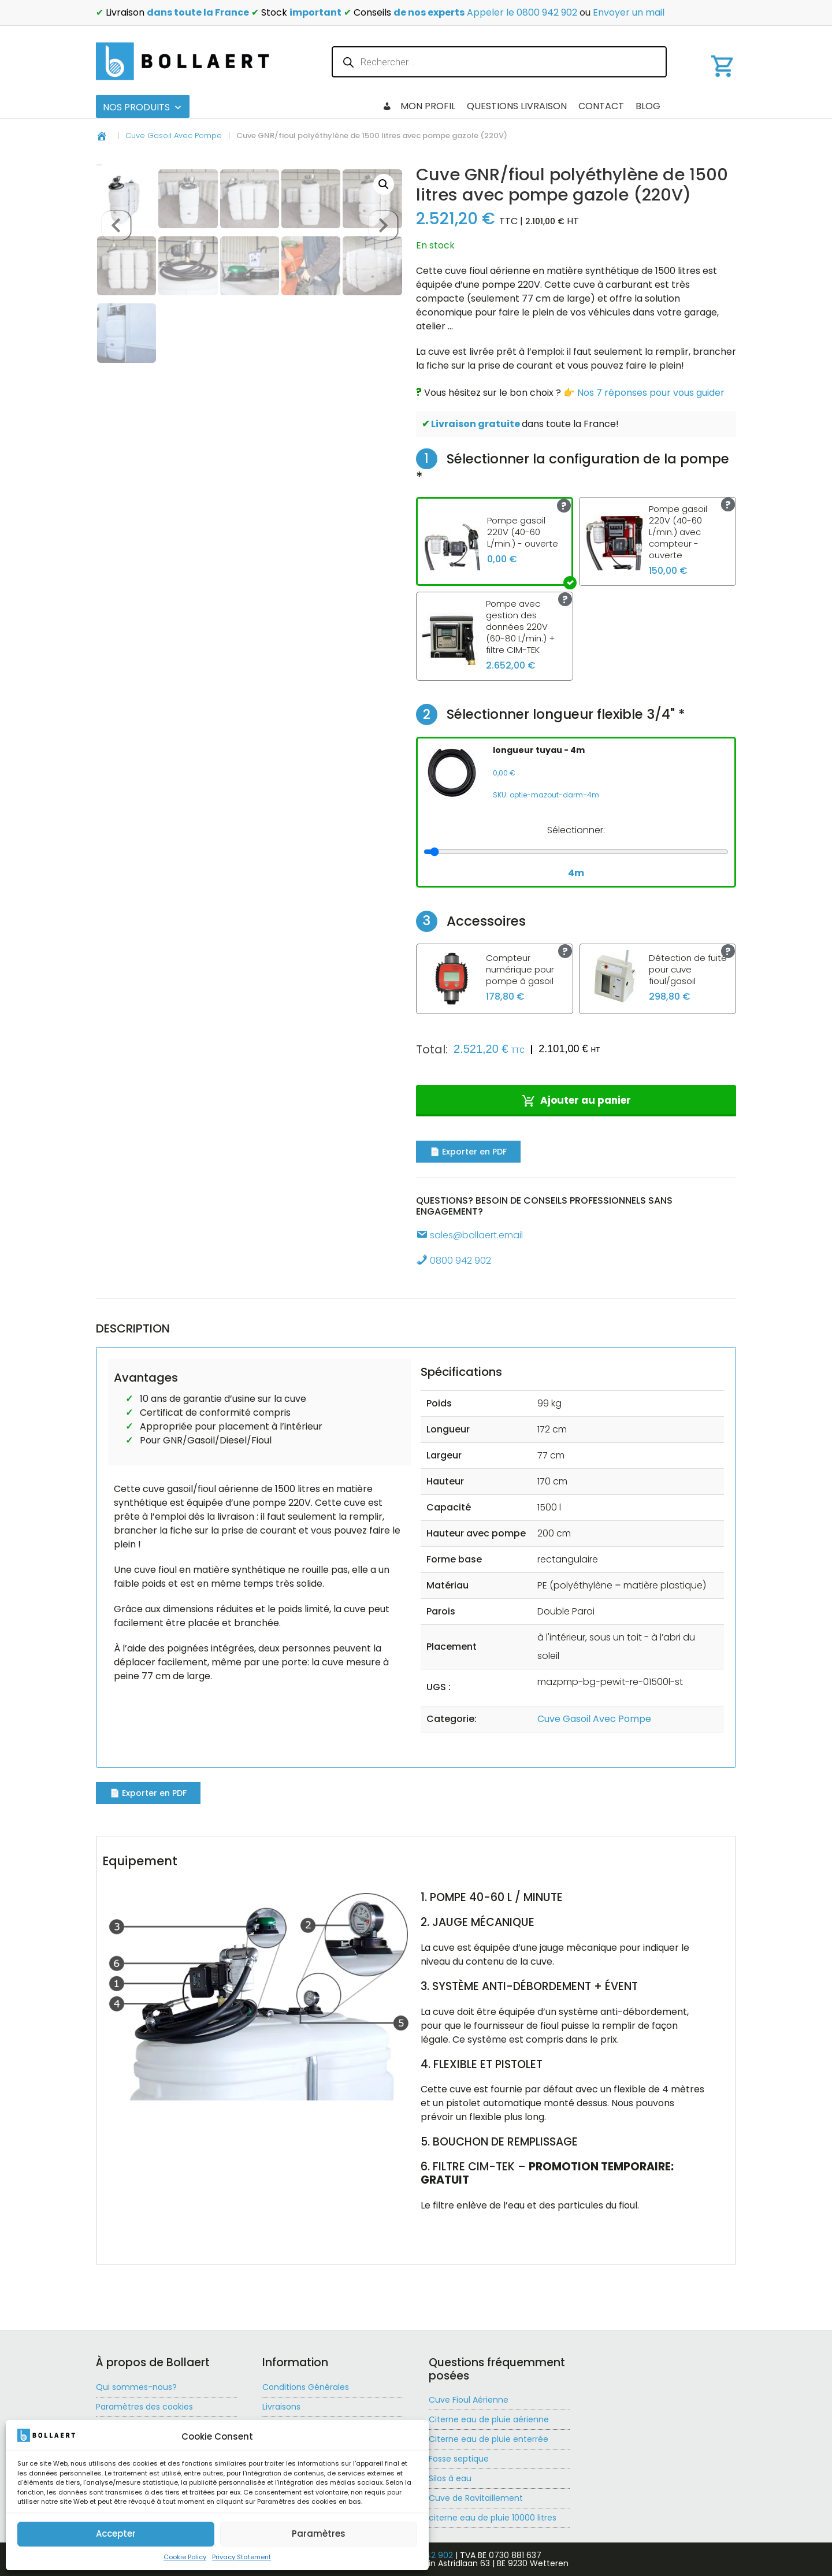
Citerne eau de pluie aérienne (489, 2419)
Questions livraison (596, 106)
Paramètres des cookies (144, 2406)
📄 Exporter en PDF (468, 1151)
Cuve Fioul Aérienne (468, 2400)
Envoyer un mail (628, 12)
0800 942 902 (453, 1260)
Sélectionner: (576, 830)
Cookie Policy (185, 2557)
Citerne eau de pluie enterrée (488, 2439)
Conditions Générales (305, 2387)
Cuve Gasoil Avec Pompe (173, 135)
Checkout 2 (411, 106)
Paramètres (319, 2533)
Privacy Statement (241, 2557)
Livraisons (281, 2406)
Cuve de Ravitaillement (476, 2498)
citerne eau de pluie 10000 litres (492, 2517)
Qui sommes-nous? (136, 2387)
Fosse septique (459, 2458)
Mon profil (702, 106)
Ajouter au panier (585, 1100)
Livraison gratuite (475, 423)
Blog (464, 106)
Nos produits (143, 107)
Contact (511, 106)
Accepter (116, 2533)
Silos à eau (450, 2478)
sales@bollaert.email (469, 1235)
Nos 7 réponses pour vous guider (651, 392)
